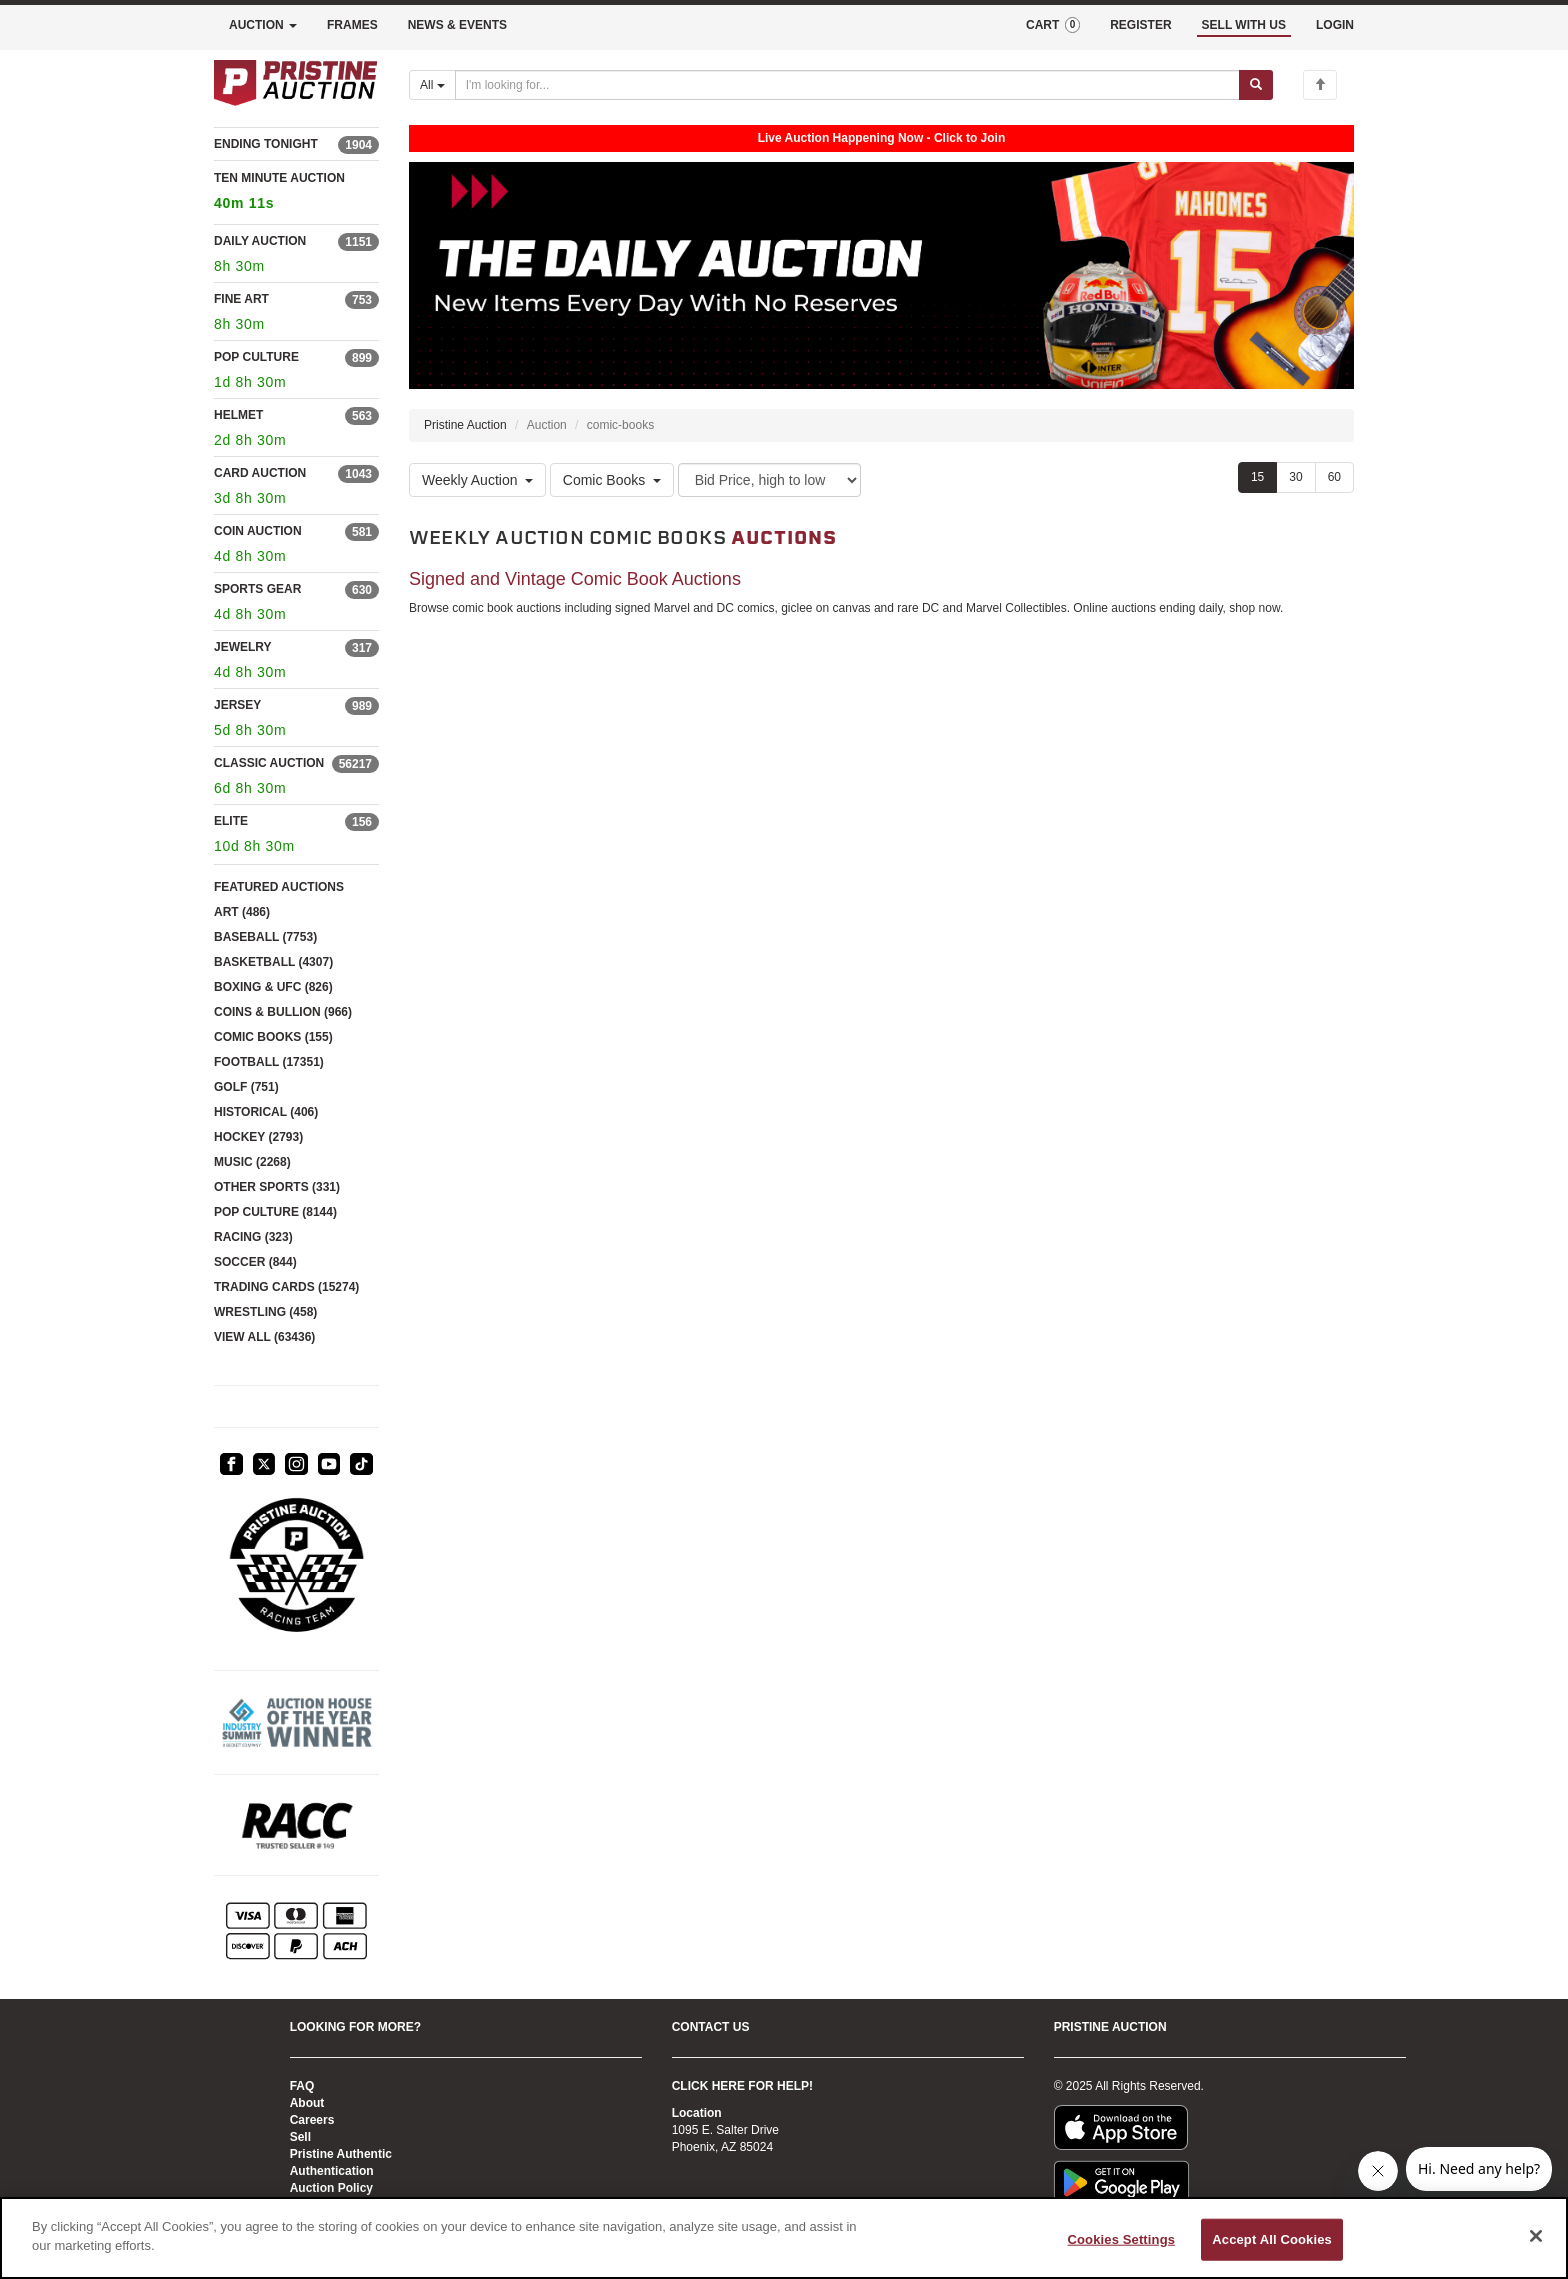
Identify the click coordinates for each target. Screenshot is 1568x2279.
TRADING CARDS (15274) (286, 1287)
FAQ (302, 2086)
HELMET (238, 415)
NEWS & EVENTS (457, 25)
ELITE (231, 821)
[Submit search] (1256, 85)
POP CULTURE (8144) (275, 1212)
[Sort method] (769, 480)
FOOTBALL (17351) (269, 1062)
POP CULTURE (256, 357)
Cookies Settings (1122, 2239)
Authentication (332, 2171)
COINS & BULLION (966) (283, 1012)
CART (1053, 25)
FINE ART (241, 299)
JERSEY (237, 705)
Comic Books (612, 480)
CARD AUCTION (260, 473)
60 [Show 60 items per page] (1334, 477)
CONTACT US (711, 2027)
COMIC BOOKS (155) (273, 1037)
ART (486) (242, 912)
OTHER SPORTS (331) (277, 1187)
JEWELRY (243, 647)
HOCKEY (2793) (258, 1137)
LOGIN (1335, 25)
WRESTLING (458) (265, 1312)
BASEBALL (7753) (265, 937)
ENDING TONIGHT (266, 144)
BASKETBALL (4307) (273, 962)
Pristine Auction (465, 425)
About (307, 2103)
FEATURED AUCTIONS (279, 887)
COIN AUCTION (258, 531)
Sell (300, 2137)
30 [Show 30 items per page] (1295, 477)
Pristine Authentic (341, 2154)
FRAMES (352, 25)
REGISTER (1140, 25)
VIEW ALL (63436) (264, 1337)
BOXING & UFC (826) (273, 987)
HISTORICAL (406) (266, 1112)
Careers (312, 2120)
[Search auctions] (847, 85)
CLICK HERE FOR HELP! (742, 2086)
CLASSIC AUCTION (269, 763)
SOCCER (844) (255, 1262)
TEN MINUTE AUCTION (296, 193)
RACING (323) (253, 1237)
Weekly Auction (477, 480)
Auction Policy (331, 2188)
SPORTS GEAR (257, 589)
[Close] (1536, 2236)
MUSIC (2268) (252, 1162)
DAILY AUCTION (260, 241)
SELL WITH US (1244, 25)
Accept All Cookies (1272, 2239)
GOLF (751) (246, 1087)
